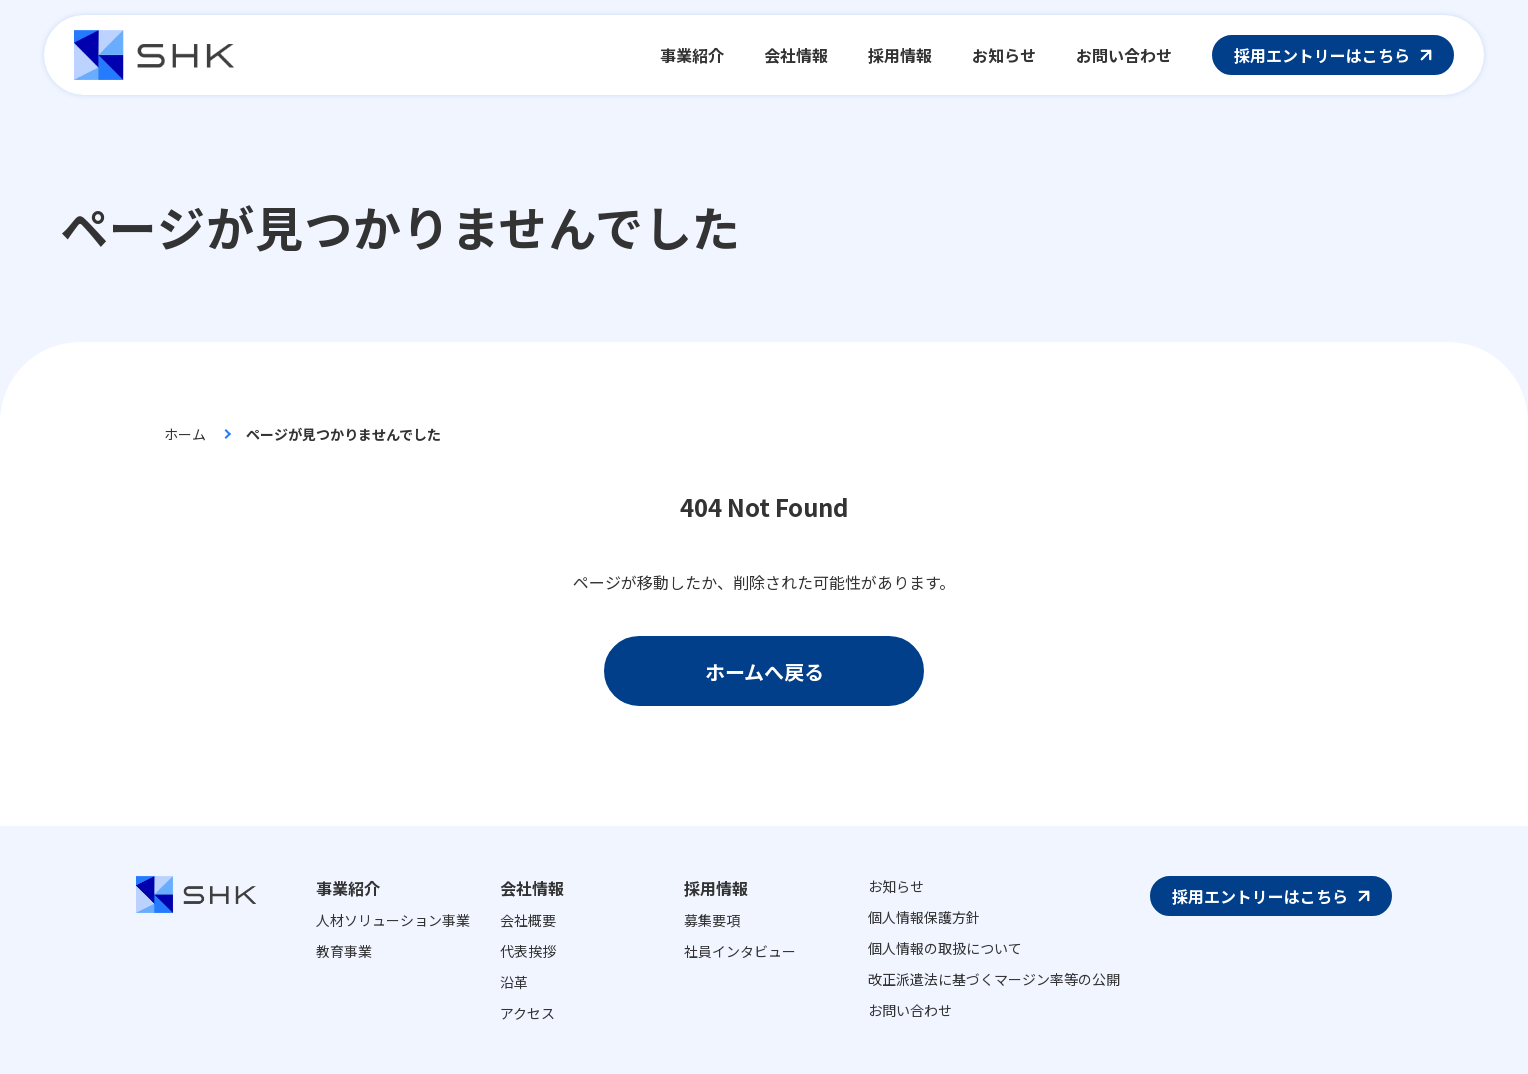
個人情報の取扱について (945, 948)
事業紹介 (348, 888)
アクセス (527, 1013)
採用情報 (716, 888)
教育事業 (344, 951)
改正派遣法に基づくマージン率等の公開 (994, 979)
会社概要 (528, 920)
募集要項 (712, 920)
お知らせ (896, 886)
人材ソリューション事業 (393, 920)
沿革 (514, 982)
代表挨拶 (528, 951)
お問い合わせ (910, 1010)
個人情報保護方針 (924, 917)
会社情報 (532, 888)
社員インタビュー (740, 951)
